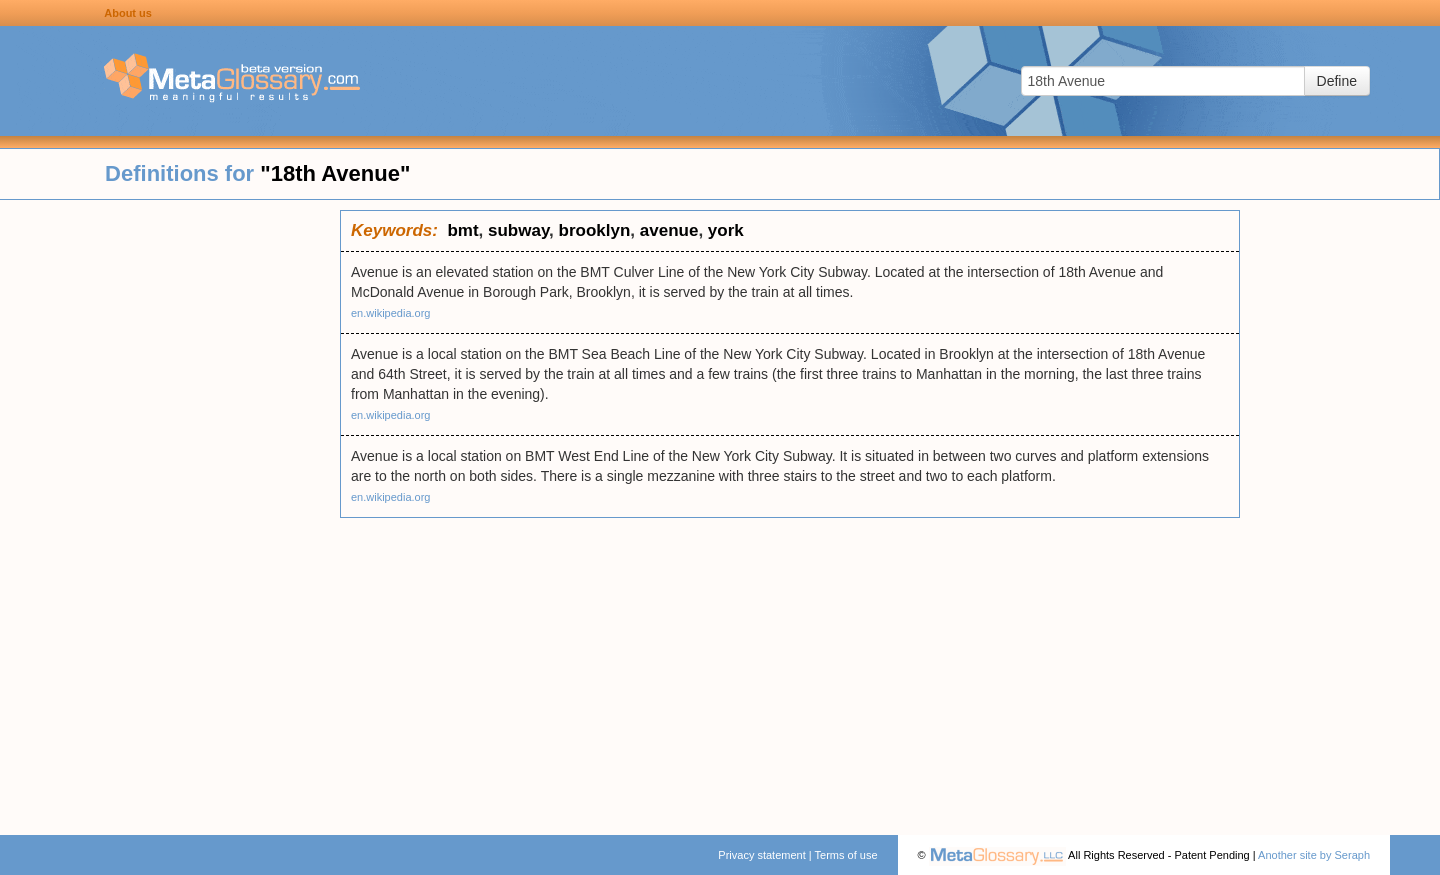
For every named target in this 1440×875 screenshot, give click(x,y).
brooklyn (595, 230)
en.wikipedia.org (391, 313)
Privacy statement (761, 855)
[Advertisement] (170, 510)
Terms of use (846, 855)
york (726, 230)
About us (128, 13)
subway (518, 230)
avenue (669, 230)
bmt (462, 230)
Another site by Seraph (1314, 855)
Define (1337, 81)
